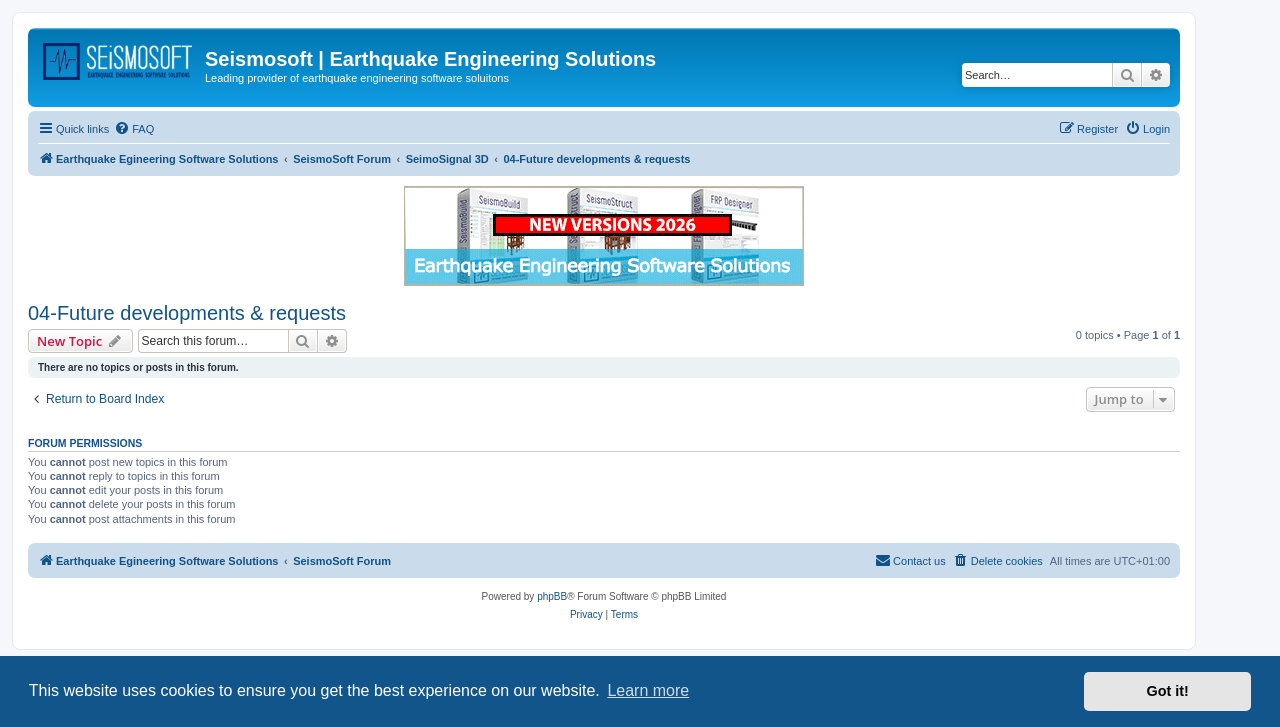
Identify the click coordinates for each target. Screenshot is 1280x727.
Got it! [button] (1168, 691)
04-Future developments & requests (187, 313)
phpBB (552, 596)
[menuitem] (134, 129)
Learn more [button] (648, 690)
